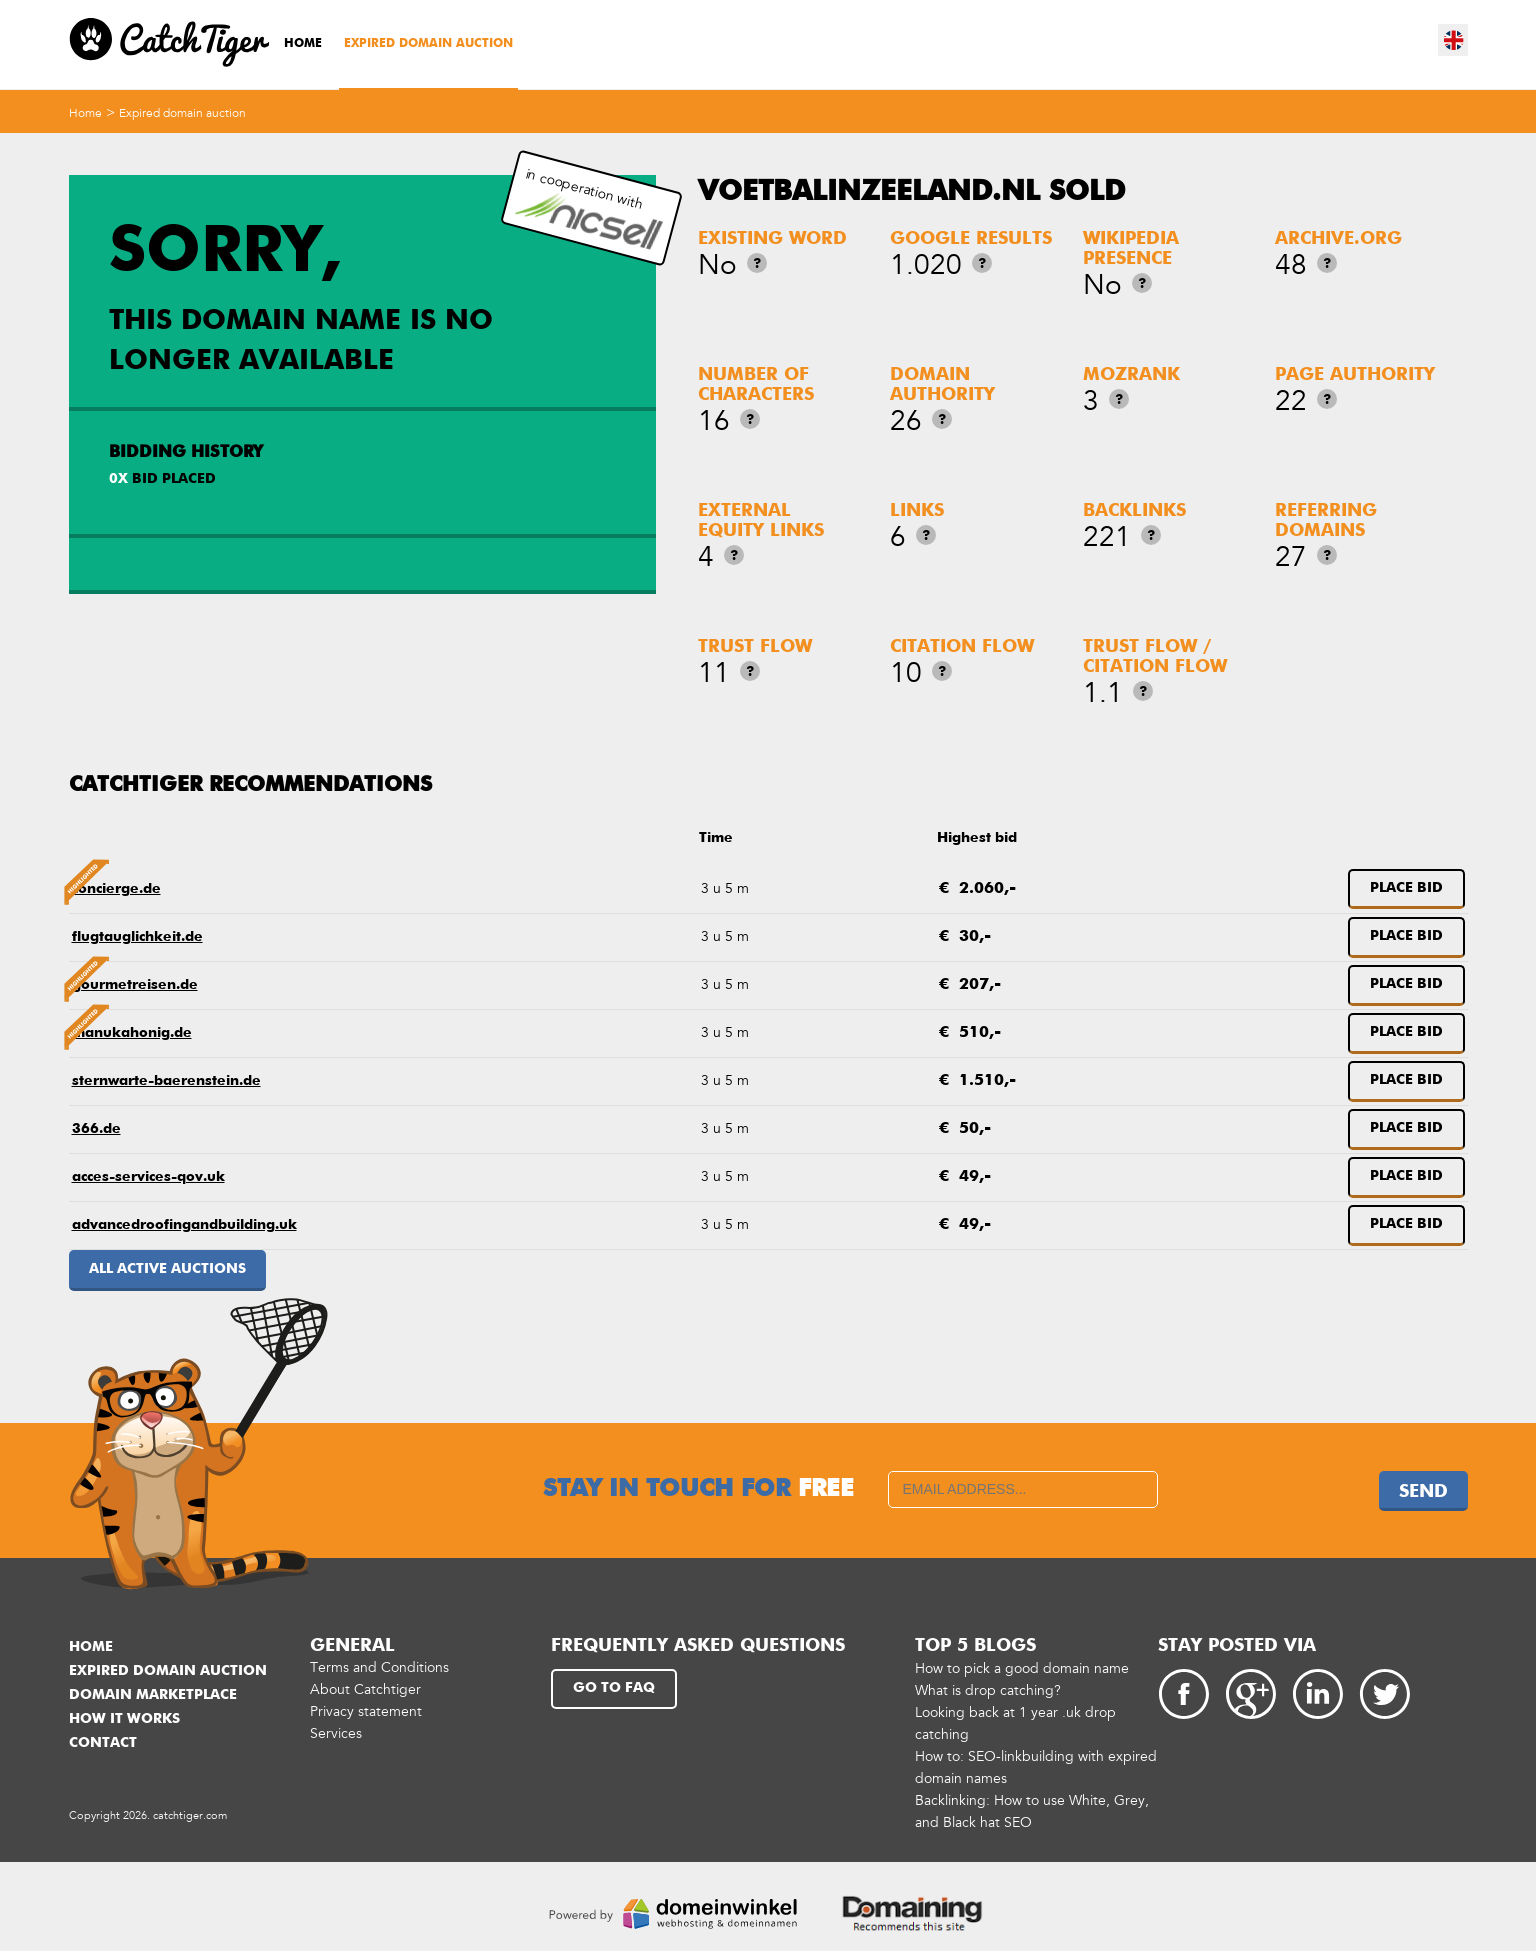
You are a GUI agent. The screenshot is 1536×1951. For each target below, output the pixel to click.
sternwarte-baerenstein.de (166, 1081)
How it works (124, 1719)
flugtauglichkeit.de (137, 937)
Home (303, 44)
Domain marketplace (153, 1695)
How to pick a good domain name (1022, 1668)
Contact (103, 1743)
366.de (96, 1129)
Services (336, 1733)
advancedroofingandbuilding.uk (184, 1225)
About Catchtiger (365, 1689)
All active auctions (167, 1269)
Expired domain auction (428, 44)
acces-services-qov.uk (148, 1177)
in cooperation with (589, 208)
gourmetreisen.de (135, 985)
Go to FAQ (614, 1688)
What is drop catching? (988, 1690)
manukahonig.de (132, 1033)
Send (1423, 1492)
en (1454, 40)
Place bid (1406, 888)
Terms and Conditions (379, 1667)
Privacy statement (366, 1711)
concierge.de (116, 889)
